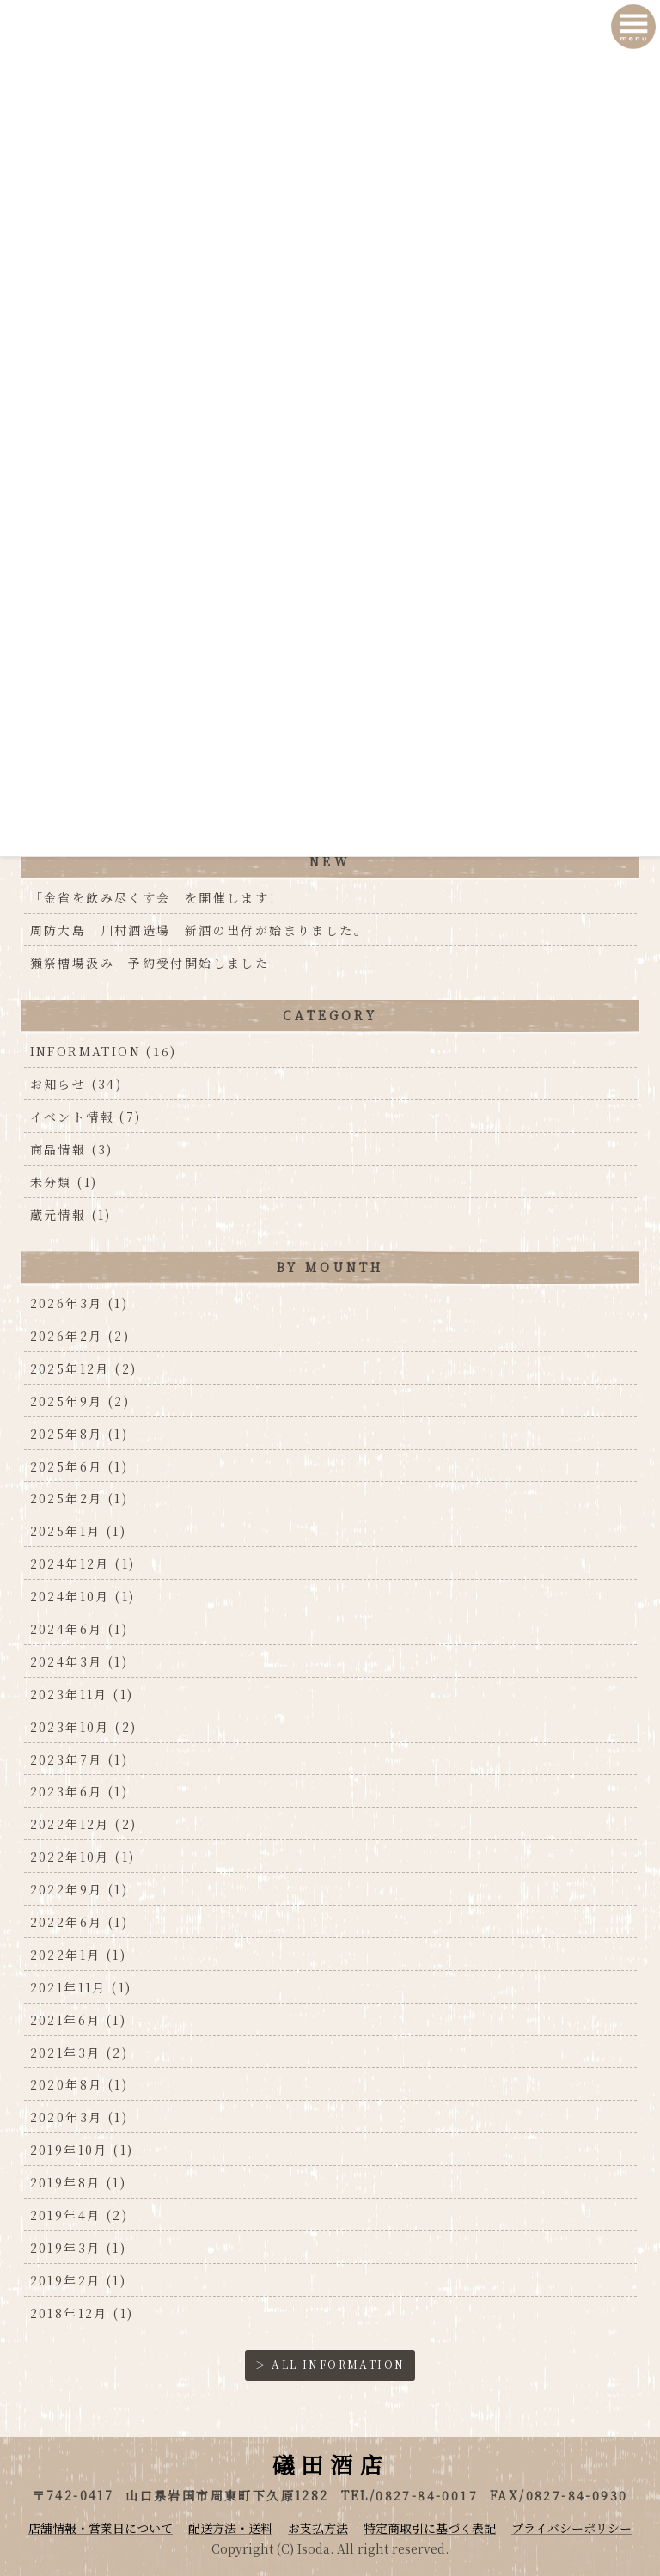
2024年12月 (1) (83, 1563)
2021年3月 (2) (79, 2052)
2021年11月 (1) (81, 1987)
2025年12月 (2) (84, 1368)
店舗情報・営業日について (100, 2527)
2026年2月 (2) (80, 1335)
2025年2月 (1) (79, 1498)
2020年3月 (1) (79, 2117)
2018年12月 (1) (82, 2313)
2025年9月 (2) (80, 1401)
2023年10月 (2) (84, 1726)
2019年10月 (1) (82, 2149)
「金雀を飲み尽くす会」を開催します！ (164, 897)
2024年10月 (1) (83, 1596)
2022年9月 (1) (79, 1889)
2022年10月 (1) (83, 1856)
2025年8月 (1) (79, 1433)
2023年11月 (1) (82, 1694)
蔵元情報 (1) (71, 1214)
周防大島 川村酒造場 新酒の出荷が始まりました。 (199, 930)
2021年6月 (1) (78, 2019)
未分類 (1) (64, 1181)
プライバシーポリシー (571, 2527)
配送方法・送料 (230, 2527)
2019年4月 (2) (79, 2215)
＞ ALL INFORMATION (330, 2364)
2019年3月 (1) (78, 2247)
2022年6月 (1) (79, 1921)
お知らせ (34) (76, 1083)
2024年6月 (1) (79, 1628)
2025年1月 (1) (78, 1530)
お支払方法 (318, 2527)
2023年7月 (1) (79, 1759)
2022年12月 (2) (84, 1824)
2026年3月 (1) (79, 1303)
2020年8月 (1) (79, 2084)
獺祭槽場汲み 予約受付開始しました (150, 962)
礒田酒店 (330, 2464)
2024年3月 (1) (79, 1661)
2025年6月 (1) (79, 1466)
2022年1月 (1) (78, 1954)
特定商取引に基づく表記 (430, 2527)
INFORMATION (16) (103, 1051)
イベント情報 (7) (86, 1116)
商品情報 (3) (71, 1149)
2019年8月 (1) (78, 2182)
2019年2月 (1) (78, 2280)
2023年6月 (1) (79, 1791)
